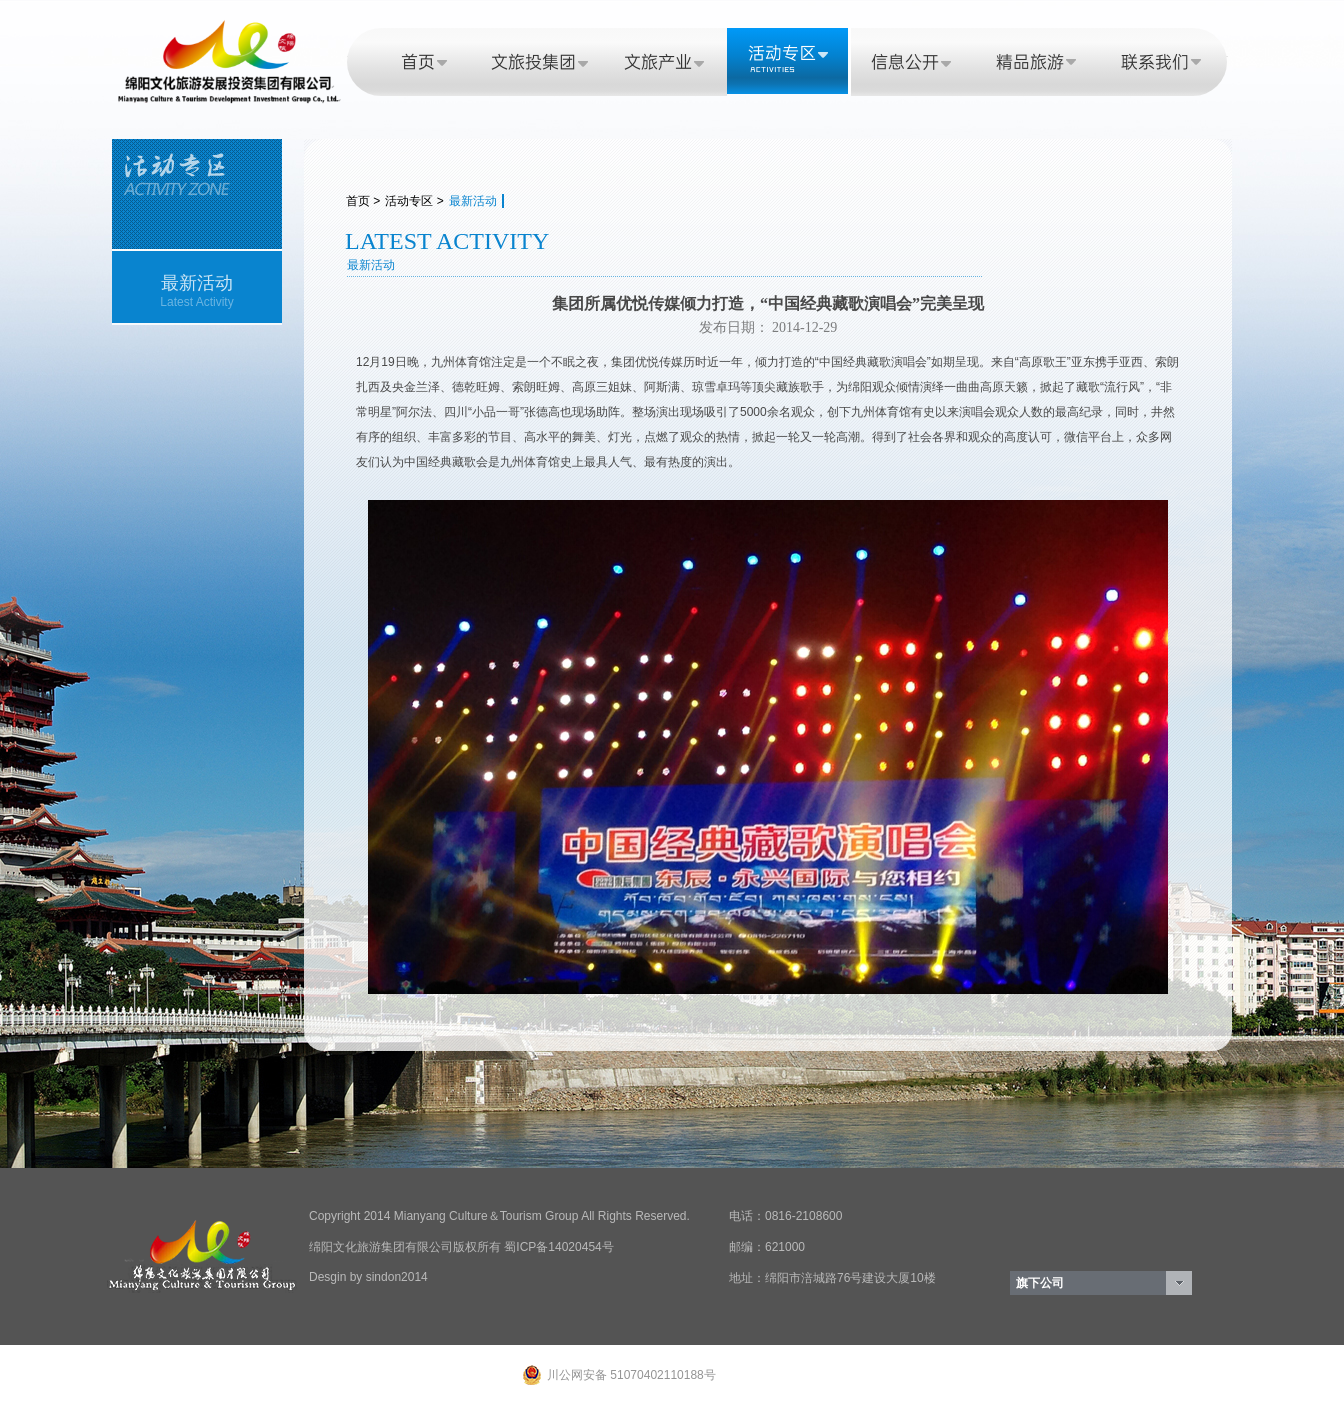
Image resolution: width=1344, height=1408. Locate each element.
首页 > (363, 201)
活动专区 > (414, 201)
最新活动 (473, 201)
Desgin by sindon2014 (368, 1277)
